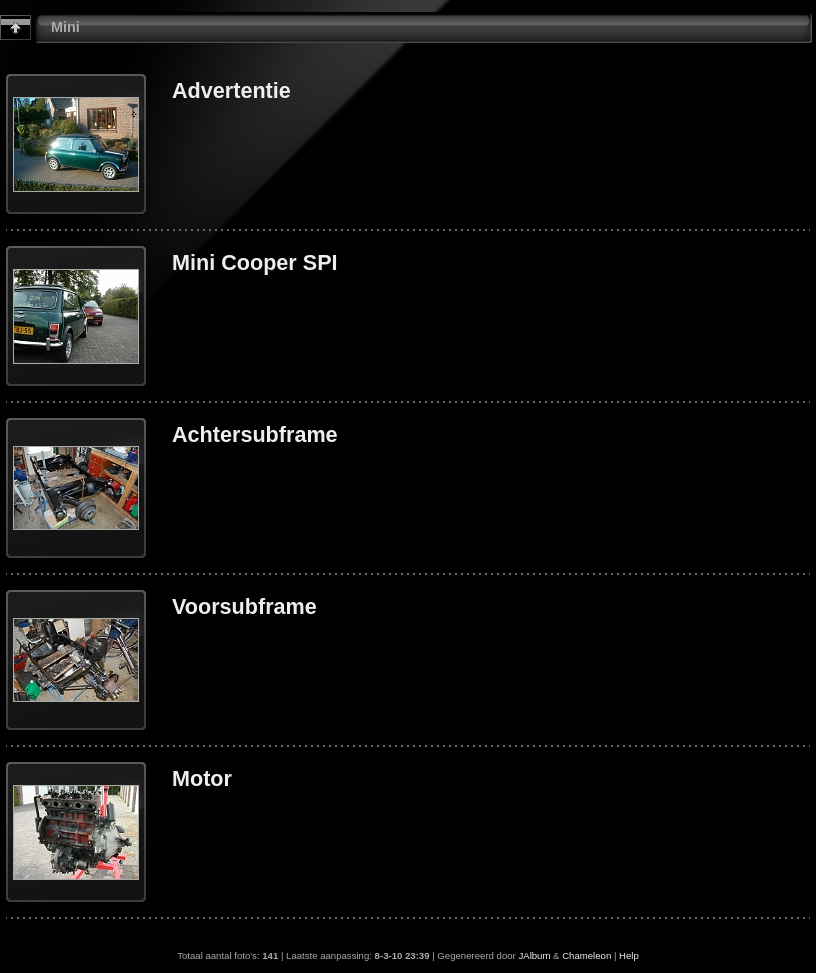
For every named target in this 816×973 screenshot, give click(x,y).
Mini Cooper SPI (255, 262)
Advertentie (231, 90)
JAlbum (534, 955)
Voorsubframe (244, 606)
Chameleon (586, 955)
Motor (202, 778)
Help (629, 955)
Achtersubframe (255, 434)
